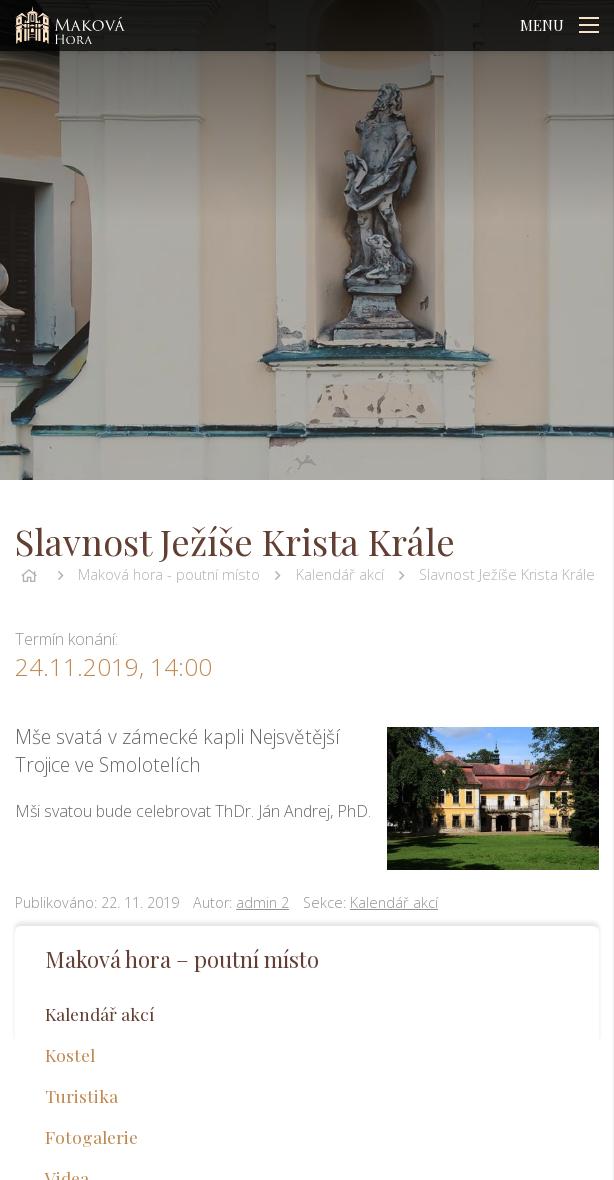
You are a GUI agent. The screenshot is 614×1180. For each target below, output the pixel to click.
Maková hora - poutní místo (169, 574)
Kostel (70, 1054)
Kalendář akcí (340, 574)
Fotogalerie (91, 1136)
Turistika (81, 1095)
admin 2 (262, 902)
